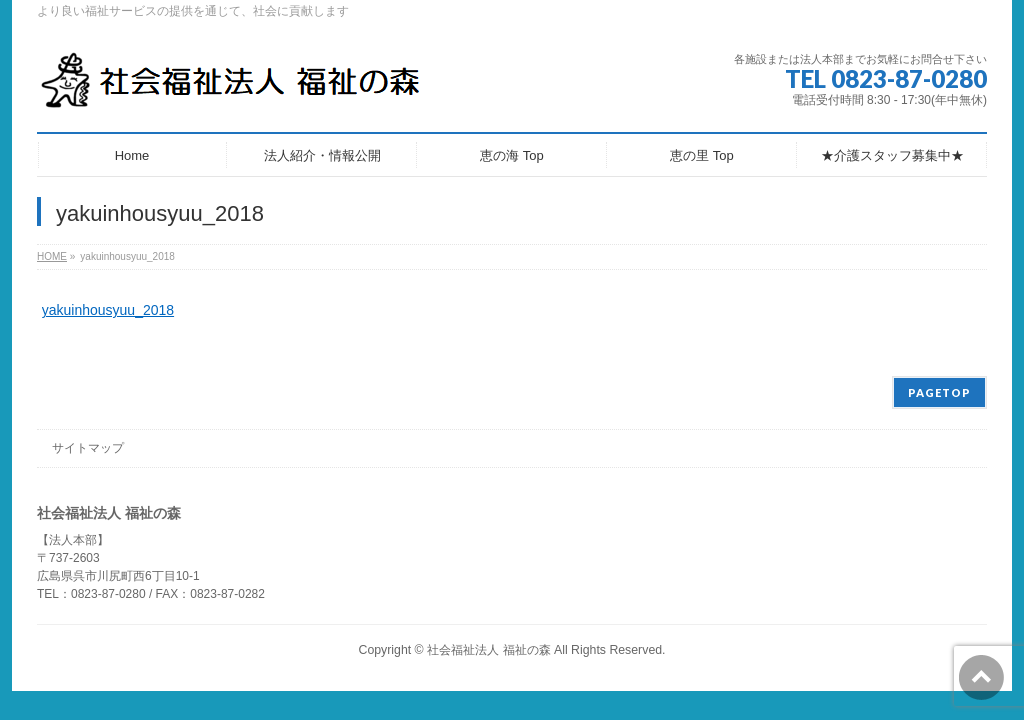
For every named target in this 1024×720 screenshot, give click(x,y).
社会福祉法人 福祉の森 (488, 650)
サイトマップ (88, 448)
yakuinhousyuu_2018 (108, 310)
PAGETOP (939, 392)
